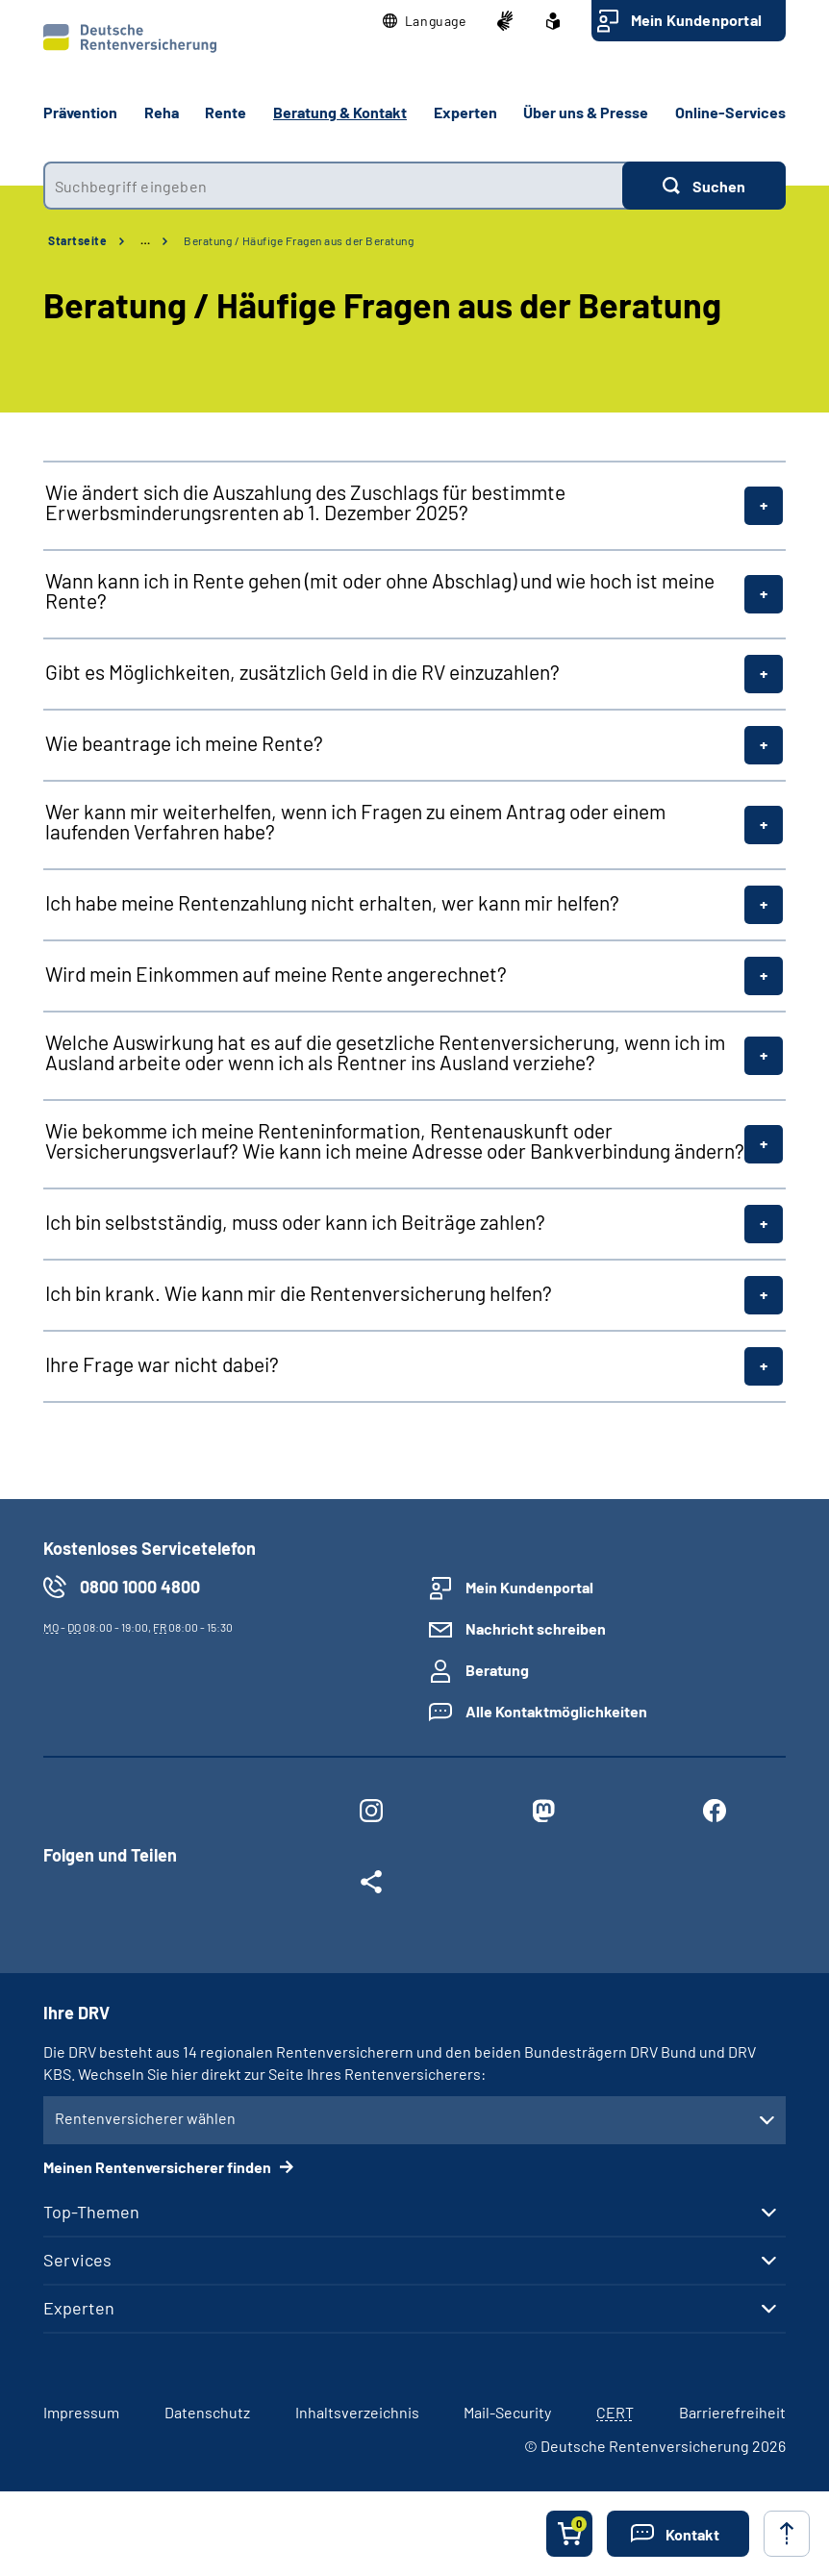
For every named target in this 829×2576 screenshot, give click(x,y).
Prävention (80, 112)
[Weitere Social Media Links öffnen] (371, 1885)
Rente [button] (225, 112)
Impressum (81, 2412)
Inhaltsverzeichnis (357, 2412)
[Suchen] (704, 186)
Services (77, 2259)
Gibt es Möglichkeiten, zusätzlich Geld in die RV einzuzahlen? (302, 672)
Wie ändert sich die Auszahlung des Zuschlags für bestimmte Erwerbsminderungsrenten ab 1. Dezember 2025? (305, 502)
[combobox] (332, 186)
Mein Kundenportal (696, 20)
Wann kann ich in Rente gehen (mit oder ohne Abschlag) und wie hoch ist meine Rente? (380, 590)
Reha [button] (161, 112)
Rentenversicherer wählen (145, 2118)
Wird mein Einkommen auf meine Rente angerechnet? (276, 973)
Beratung (497, 1670)
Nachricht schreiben (535, 1628)
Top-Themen (91, 2211)
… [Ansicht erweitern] (145, 240)
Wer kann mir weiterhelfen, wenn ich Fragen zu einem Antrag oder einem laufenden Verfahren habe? (355, 821)
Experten (78, 2307)
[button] (424, 21)
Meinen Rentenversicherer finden (158, 2167)
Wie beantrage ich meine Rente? (184, 743)
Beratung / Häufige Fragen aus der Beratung (299, 240)
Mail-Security (507, 2412)
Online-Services (730, 112)
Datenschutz (207, 2412)
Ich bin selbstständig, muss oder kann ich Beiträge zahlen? (295, 1222)
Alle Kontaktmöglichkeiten (556, 1711)
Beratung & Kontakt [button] (340, 112)
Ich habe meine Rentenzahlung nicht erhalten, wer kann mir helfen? (332, 902)
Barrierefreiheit (732, 2412)
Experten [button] (465, 112)
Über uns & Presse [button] (585, 112)
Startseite (77, 240)
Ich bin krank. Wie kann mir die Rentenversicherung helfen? (298, 1293)
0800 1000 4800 (140, 1586)
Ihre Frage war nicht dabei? (162, 1364)
